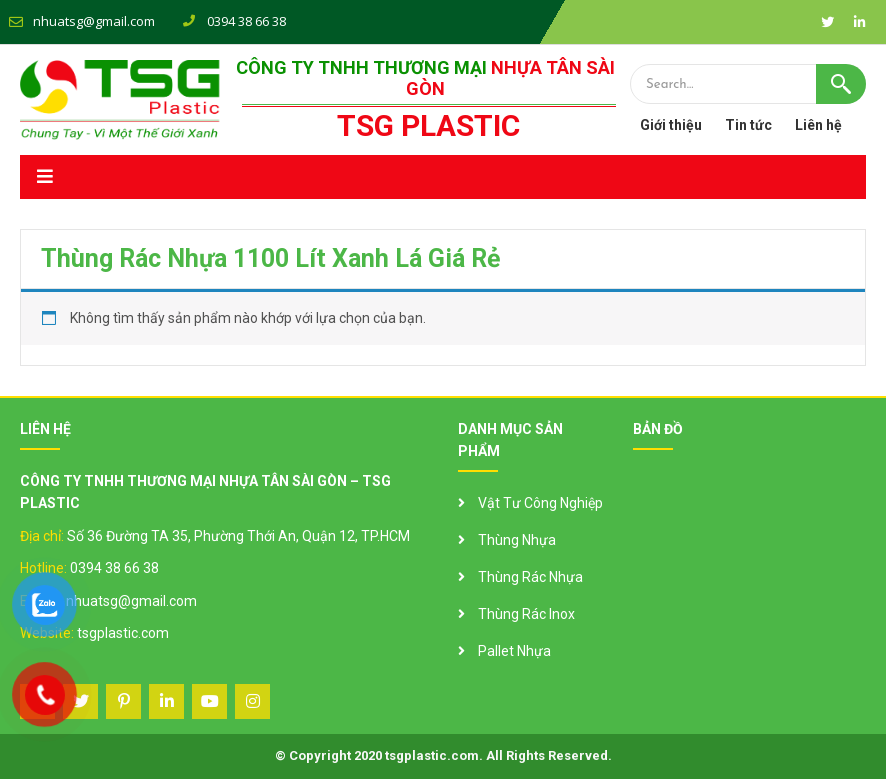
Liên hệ (818, 125)
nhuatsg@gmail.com (94, 21)
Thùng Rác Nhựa (530, 577)
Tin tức (748, 125)
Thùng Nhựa (517, 540)
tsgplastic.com (123, 633)
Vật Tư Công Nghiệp (540, 503)
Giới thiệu (671, 125)
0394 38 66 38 (114, 568)
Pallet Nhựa (514, 651)
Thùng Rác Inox (526, 614)
